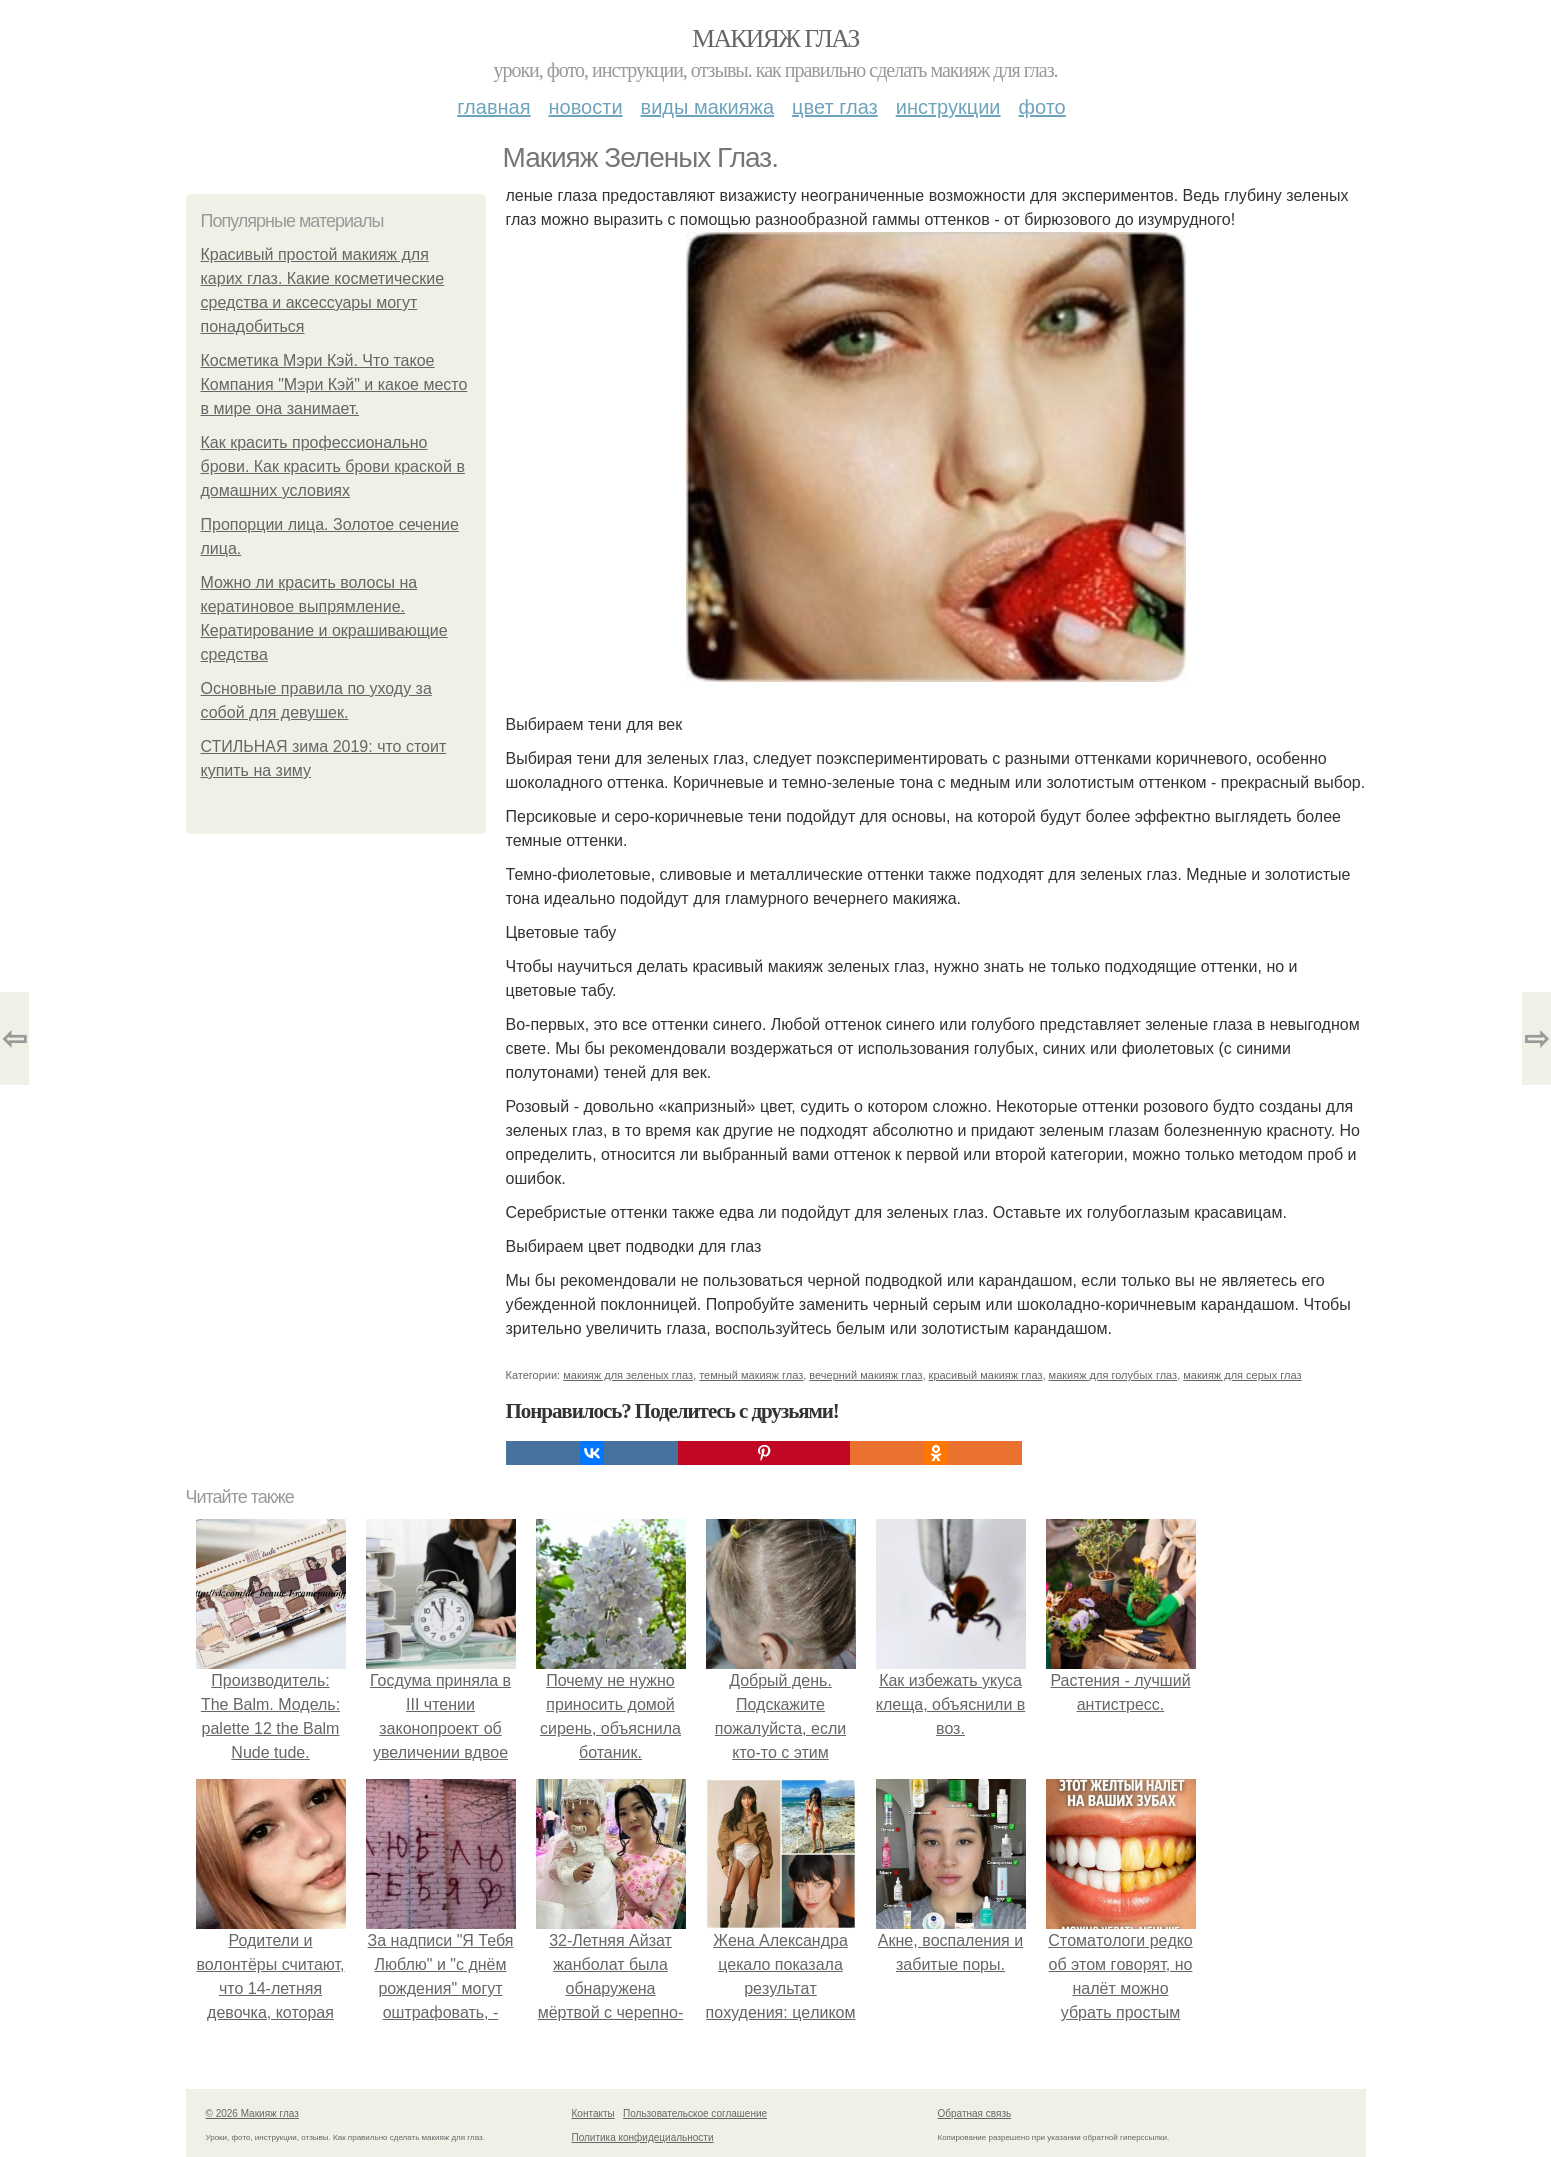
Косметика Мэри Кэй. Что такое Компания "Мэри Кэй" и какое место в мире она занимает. (334, 384)
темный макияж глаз (751, 1375)
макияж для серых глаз (1242, 1375)
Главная (493, 107)
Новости (586, 107)
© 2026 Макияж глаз (252, 2113)
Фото (1042, 107)
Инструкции (948, 107)
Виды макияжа (708, 107)
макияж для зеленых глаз (628, 1375)
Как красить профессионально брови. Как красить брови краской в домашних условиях (333, 466)
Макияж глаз (775, 38)
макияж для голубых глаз (1113, 1375)
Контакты (593, 2113)
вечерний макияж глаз (865, 1375)
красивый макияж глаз (986, 1375)
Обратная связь (975, 2113)
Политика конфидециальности (643, 2137)
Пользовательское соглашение (695, 2113)
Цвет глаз (835, 107)
